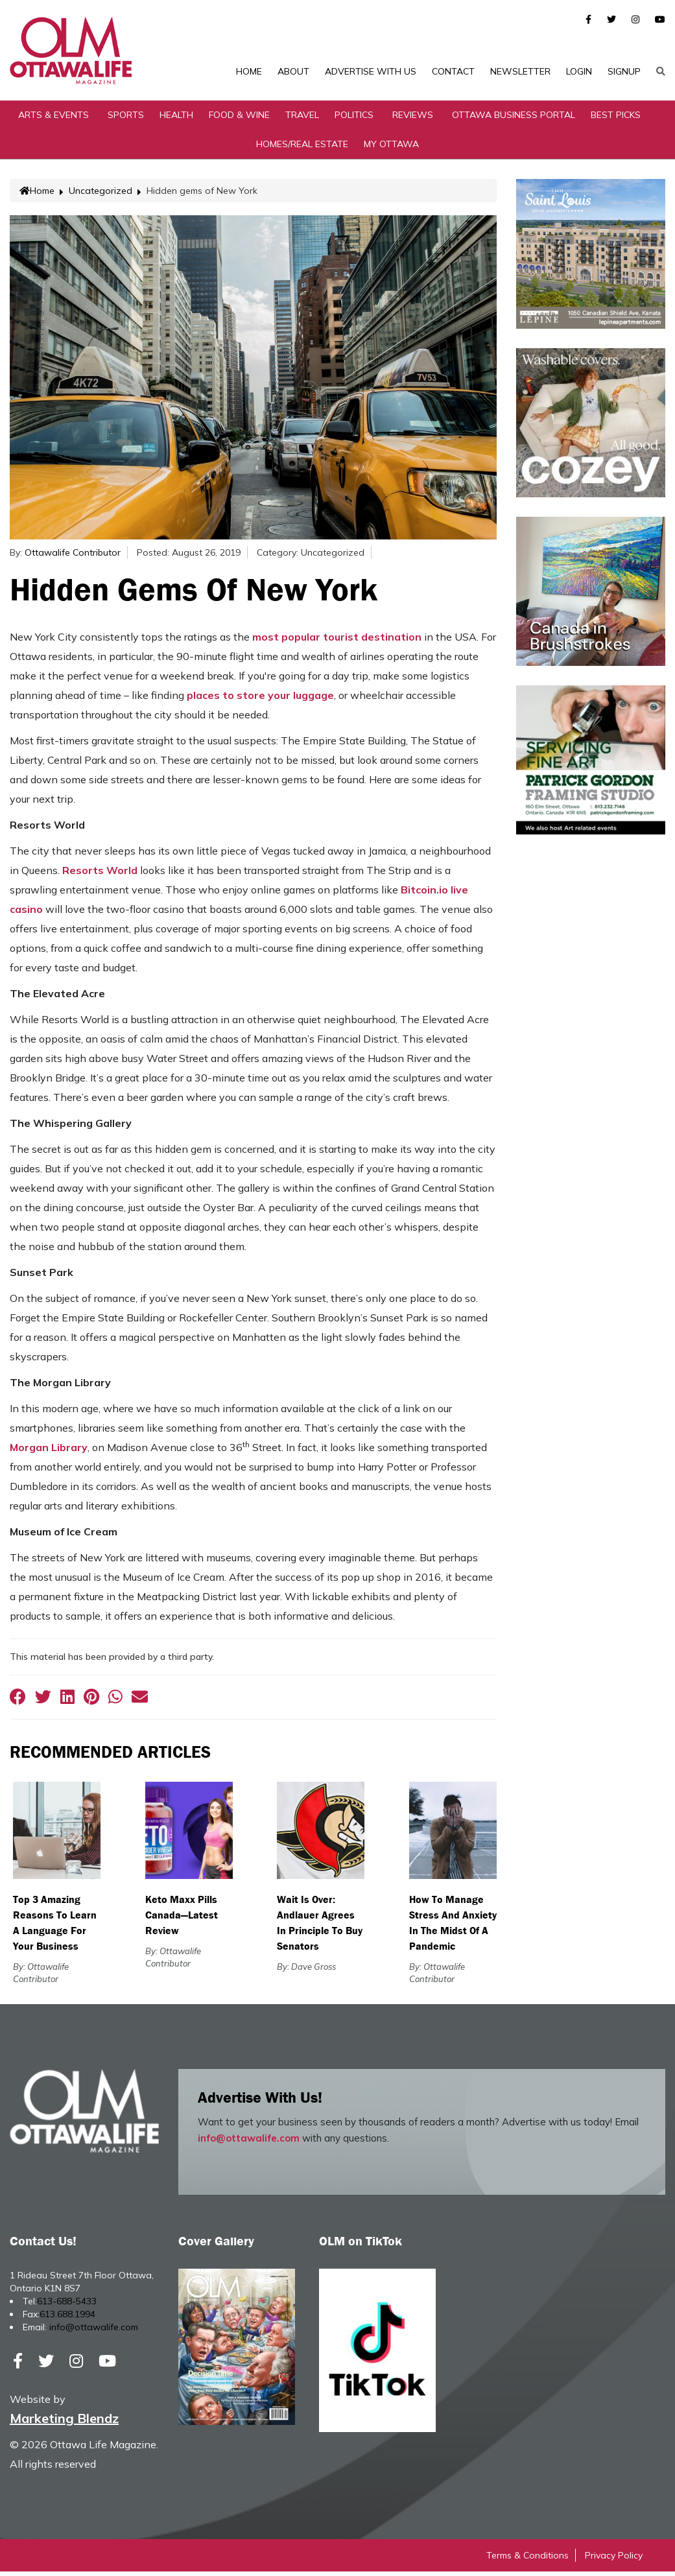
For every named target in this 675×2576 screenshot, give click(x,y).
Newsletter (520, 71)
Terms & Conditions (527, 2560)
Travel (302, 119)
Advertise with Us (370, 71)
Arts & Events (53, 119)
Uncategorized (100, 195)
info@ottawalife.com (249, 2142)
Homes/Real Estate (302, 148)
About (293, 71)
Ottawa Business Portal (513, 119)
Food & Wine (239, 119)
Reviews (412, 119)
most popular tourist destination (336, 641)
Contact (453, 71)
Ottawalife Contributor (73, 557)
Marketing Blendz (64, 2423)
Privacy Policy (614, 2560)
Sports (126, 119)
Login (579, 71)
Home (249, 71)
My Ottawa (391, 148)
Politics (354, 119)
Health (176, 119)
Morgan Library (49, 1451)
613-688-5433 (67, 2305)
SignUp (624, 71)
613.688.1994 (67, 2318)
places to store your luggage (260, 699)
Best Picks (616, 119)
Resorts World (99, 874)
